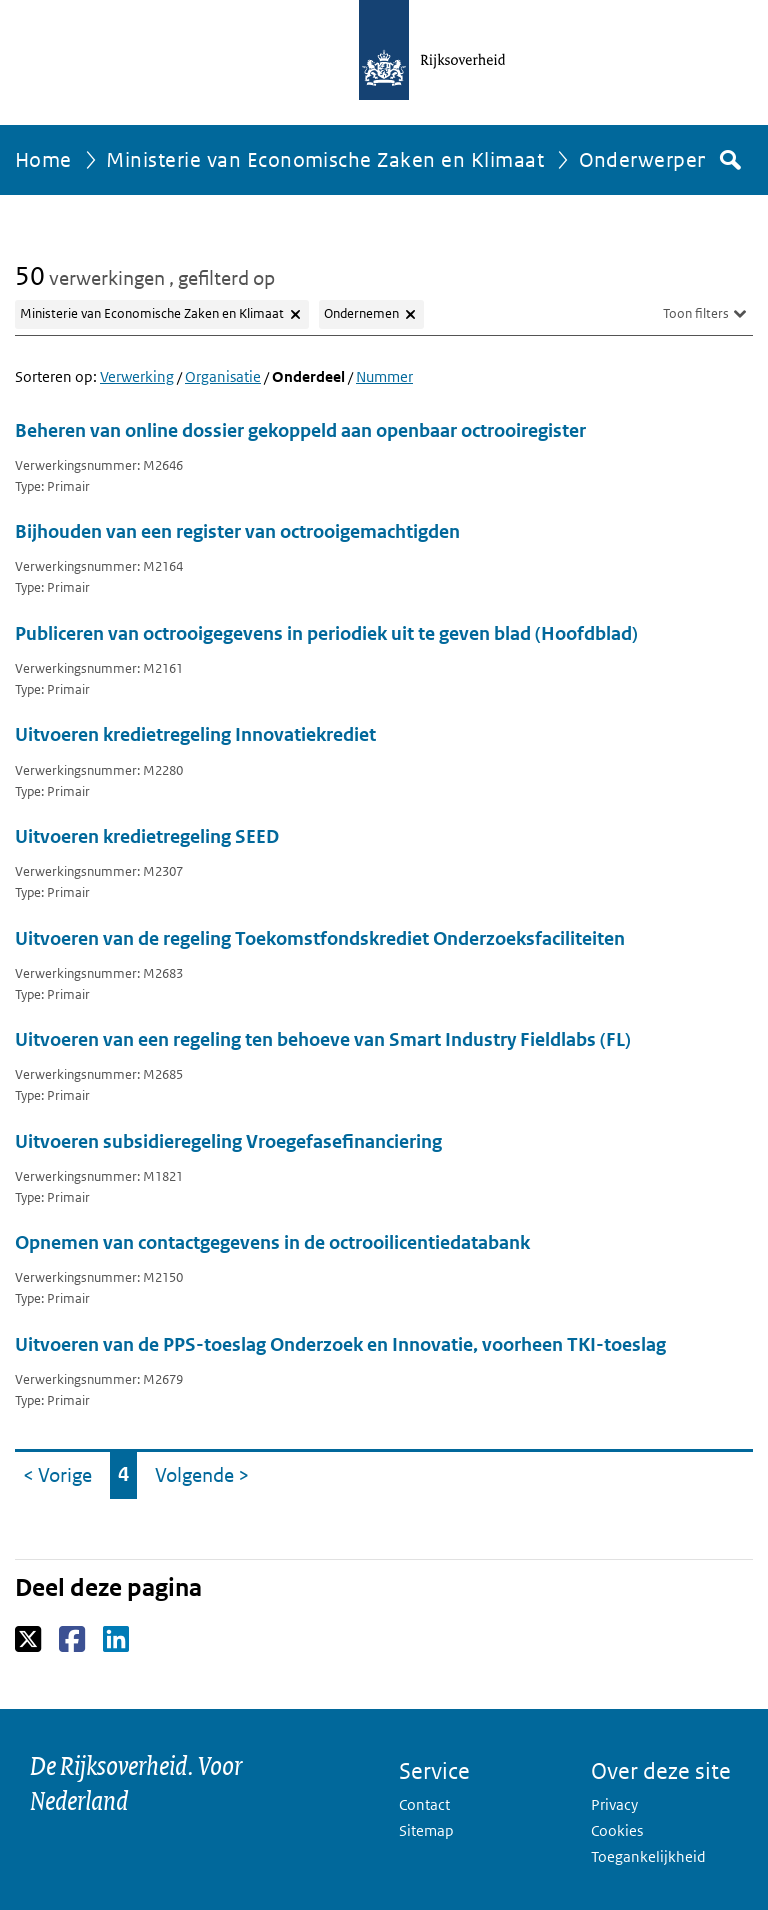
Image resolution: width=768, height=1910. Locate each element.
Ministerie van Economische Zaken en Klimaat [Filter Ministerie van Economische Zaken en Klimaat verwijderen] (152, 313)
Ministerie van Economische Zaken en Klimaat (325, 160)
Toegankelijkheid (648, 1856)
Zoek (729, 160)
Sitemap (426, 1830)
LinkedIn (117, 1640)
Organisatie (223, 376)
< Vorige (61, 1470)
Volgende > (206, 1470)
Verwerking (137, 376)
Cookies (617, 1830)
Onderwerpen (644, 160)
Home (43, 160)
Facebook (73, 1640)
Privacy (614, 1804)
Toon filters (696, 313)
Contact (424, 1804)
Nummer (384, 376)
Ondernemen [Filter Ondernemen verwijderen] (361, 313)
